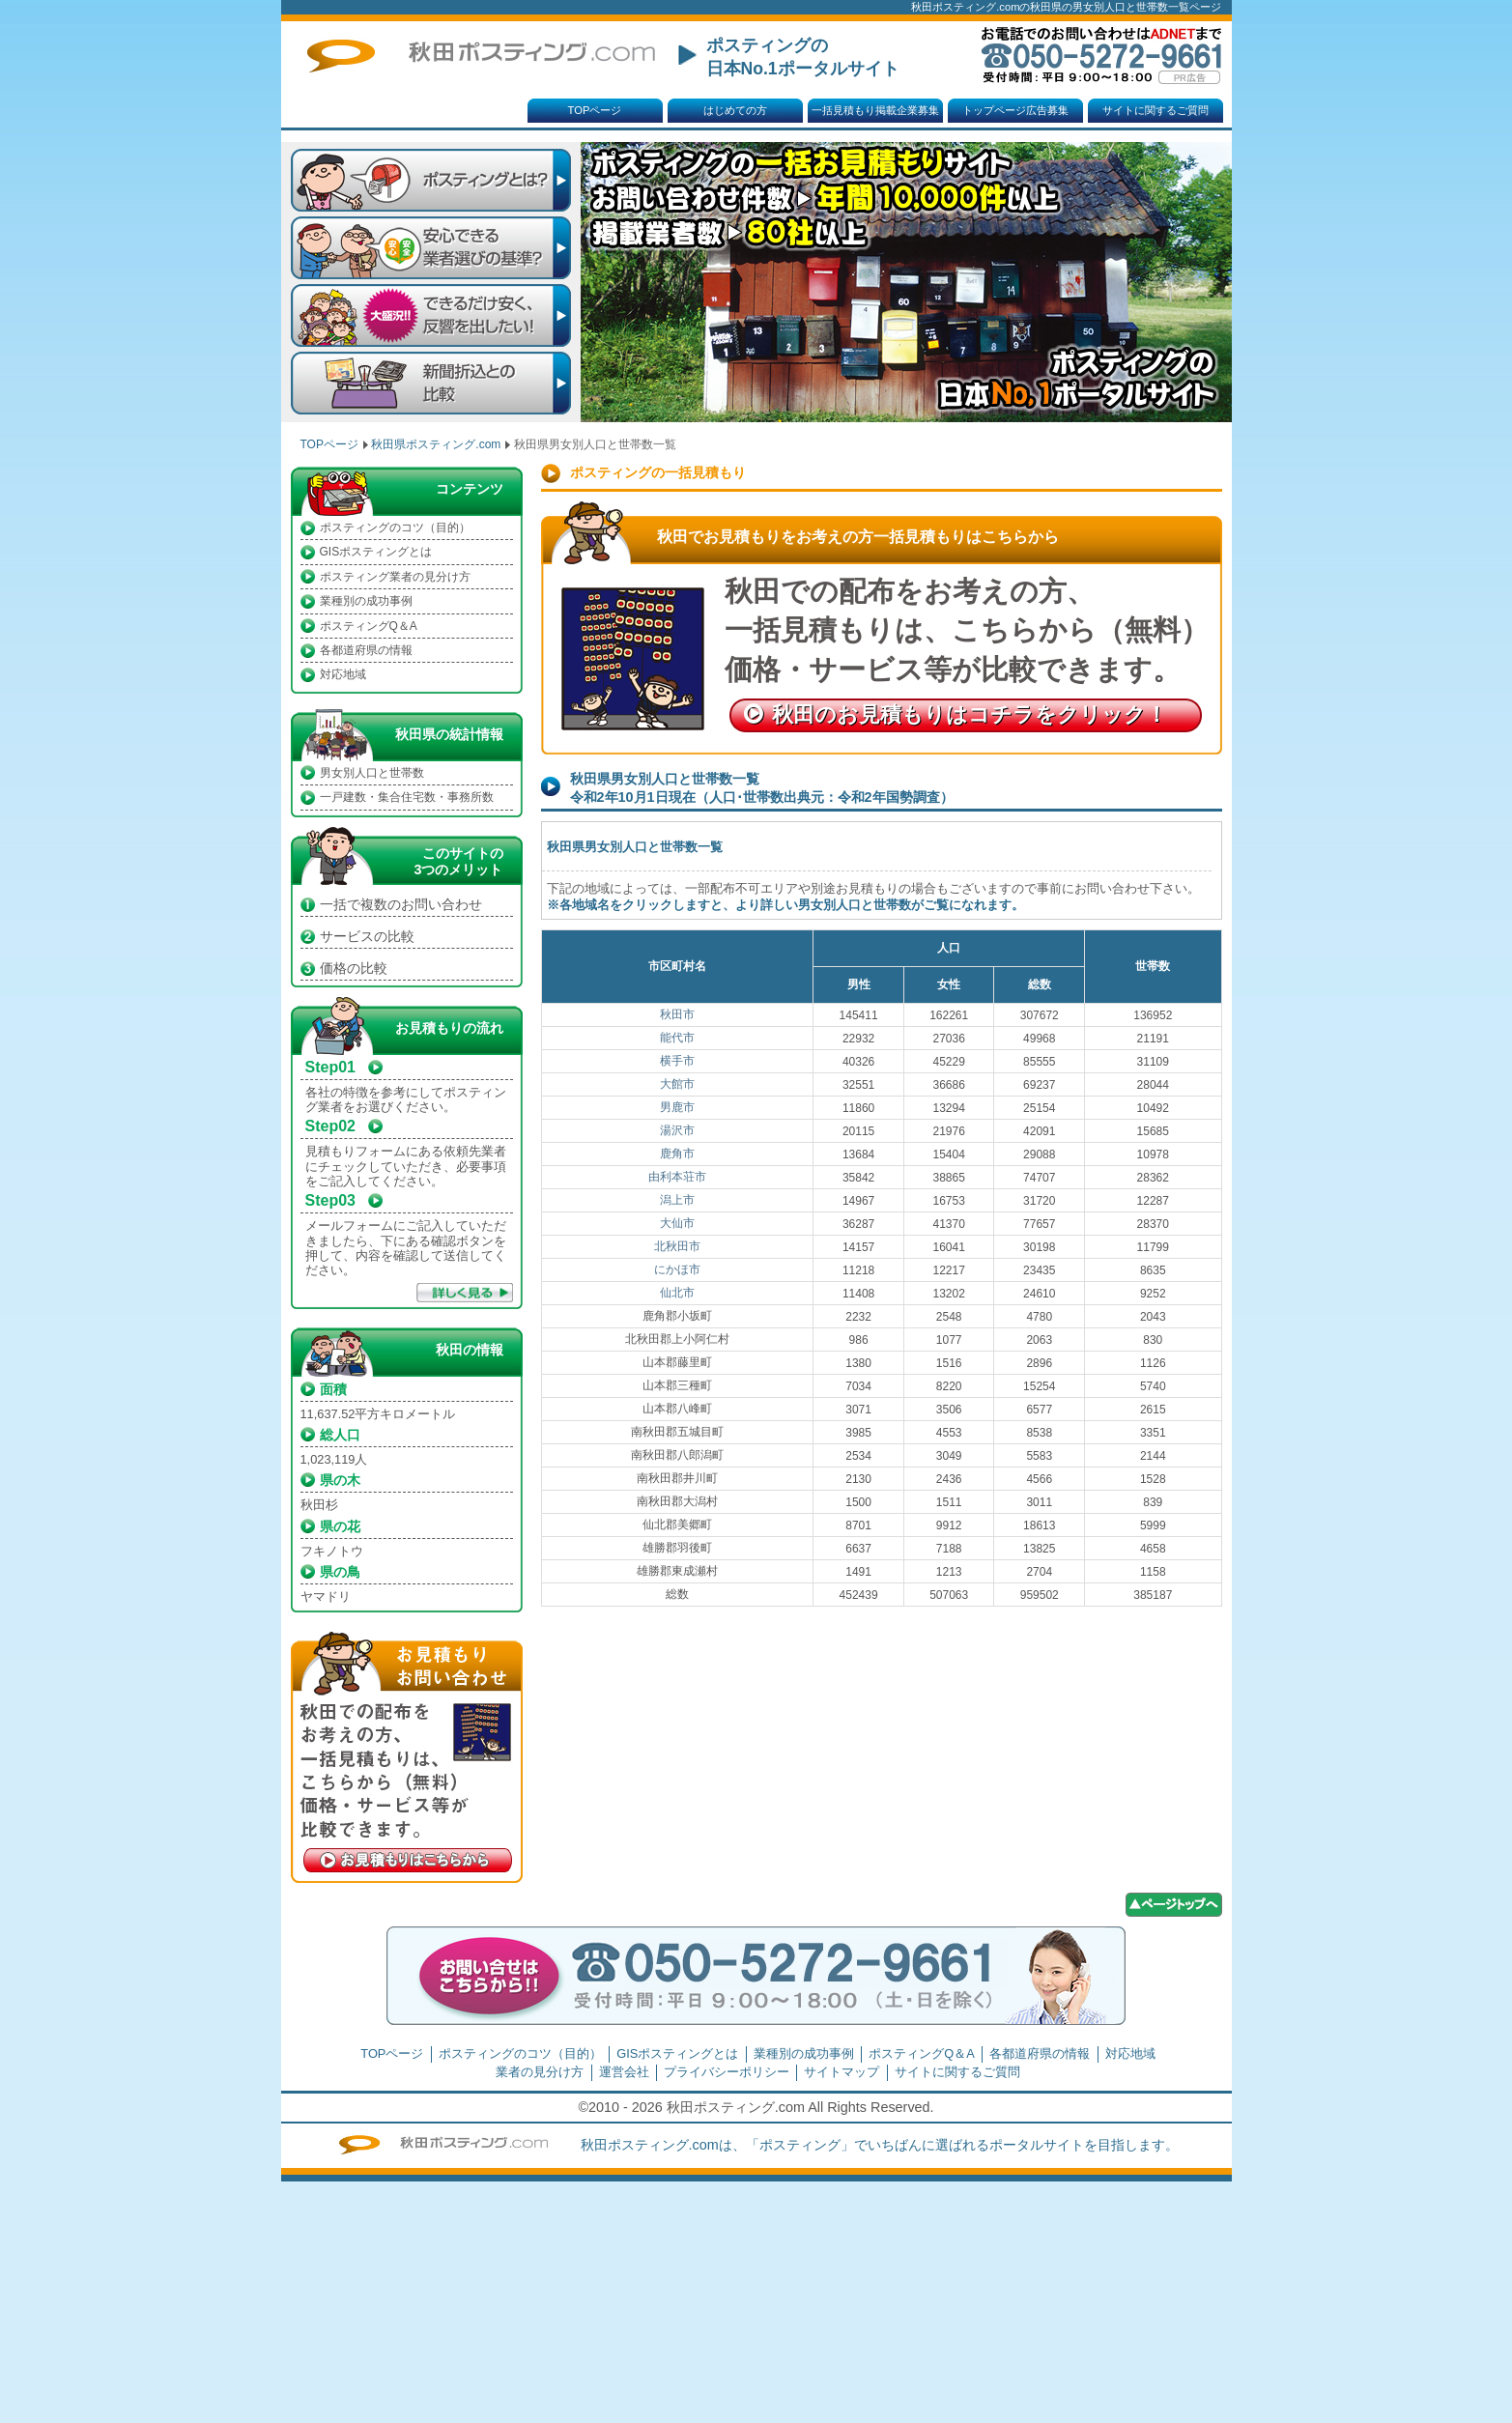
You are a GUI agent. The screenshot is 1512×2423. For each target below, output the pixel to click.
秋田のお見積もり (969, 714)
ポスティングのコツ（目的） (395, 527)
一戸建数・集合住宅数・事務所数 (407, 797)
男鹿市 (677, 1107)
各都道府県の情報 (366, 650)
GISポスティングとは (376, 551)
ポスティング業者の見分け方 (395, 577)
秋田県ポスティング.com (435, 444)
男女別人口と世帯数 (372, 773)
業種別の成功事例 (366, 601)
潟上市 (677, 1200)
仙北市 (677, 1292)
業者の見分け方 (540, 2072)
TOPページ (595, 110)
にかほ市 (677, 1269)
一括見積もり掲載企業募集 (875, 110)
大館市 (677, 1084)
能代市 (677, 1037)
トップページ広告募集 (1015, 110)
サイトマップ (841, 2072)
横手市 (677, 1061)
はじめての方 (735, 110)
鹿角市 (677, 1153)
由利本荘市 (677, 1176)
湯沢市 (677, 1130)
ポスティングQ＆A (368, 626)
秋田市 (677, 1014)
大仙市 (677, 1223)
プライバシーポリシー (726, 2072)
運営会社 (624, 2072)
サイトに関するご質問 (1155, 110)
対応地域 (343, 674)
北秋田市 (677, 1246)
